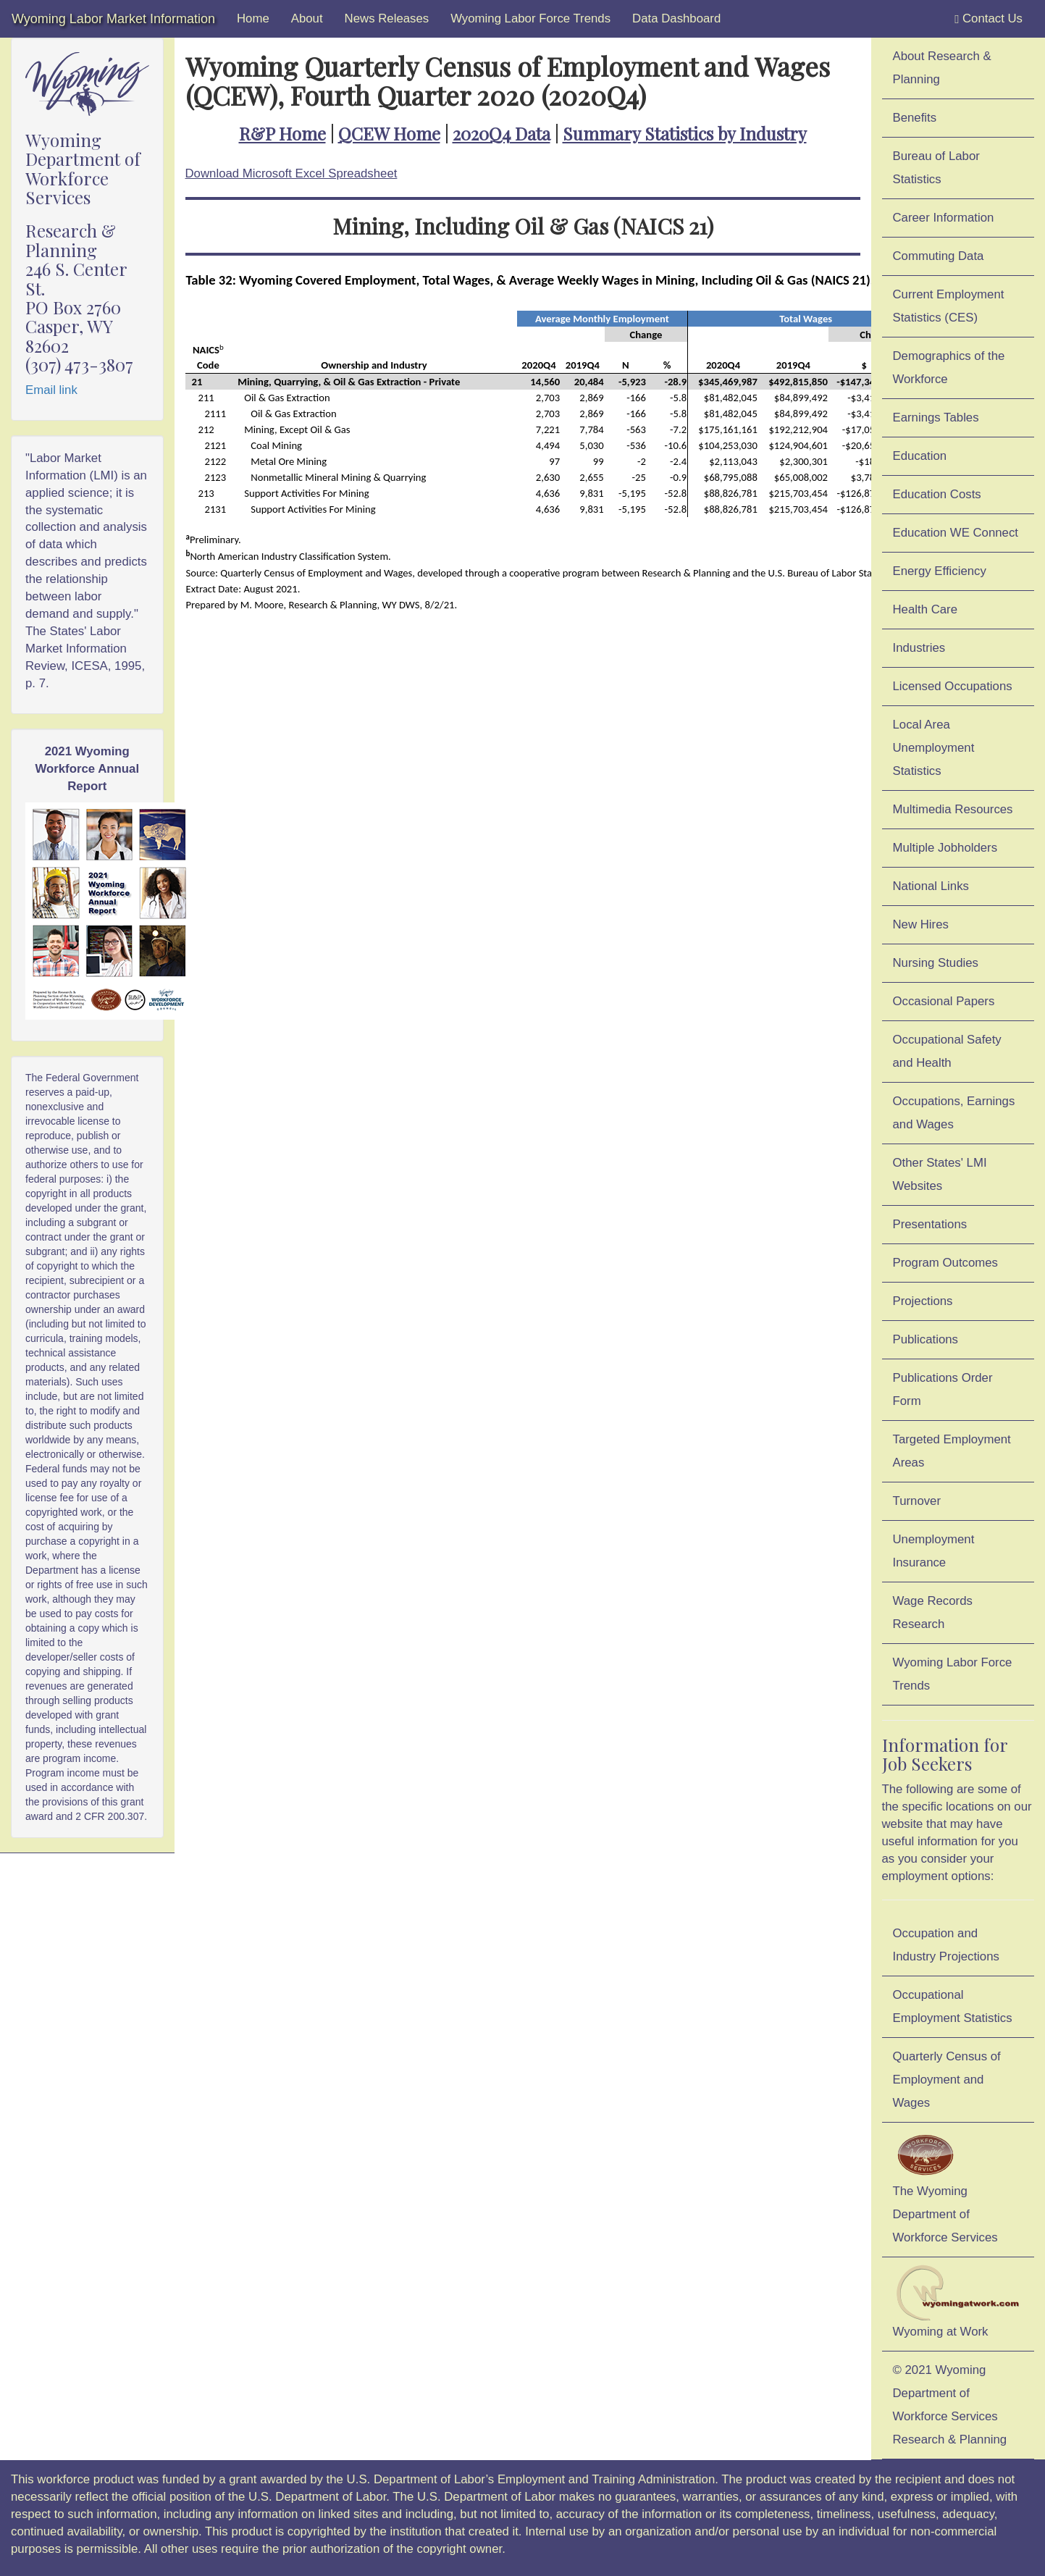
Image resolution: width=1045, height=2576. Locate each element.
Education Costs (937, 494)
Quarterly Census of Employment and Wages (947, 2080)
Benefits (915, 118)
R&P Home (282, 133)
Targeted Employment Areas (952, 1450)
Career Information (943, 218)
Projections (923, 1301)
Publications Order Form (943, 1389)
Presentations (930, 1224)
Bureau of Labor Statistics (936, 167)
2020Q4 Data (501, 133)
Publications (926, 1339)
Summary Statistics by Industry (685, 133)
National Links (931, 886)
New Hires (921, 924)
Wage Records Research (933, 1612)
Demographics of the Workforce (949, 367)
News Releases (387, 18)
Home (253, 18)
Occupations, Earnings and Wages (954, 1112)
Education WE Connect (956, 533)
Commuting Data (938, 256)
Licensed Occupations (952, 686)
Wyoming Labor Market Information (113, 19)
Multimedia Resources (953, 809)
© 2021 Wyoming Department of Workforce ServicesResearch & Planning (950, 2404)
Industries (919, 648)
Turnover (917, 1501)
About (307, 18)
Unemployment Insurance (934, 1550)
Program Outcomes (945, 1263)
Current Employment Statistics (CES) (948, 306)
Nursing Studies (935, 963)
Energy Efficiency (939, 571)
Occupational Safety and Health (947, 1051)
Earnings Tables (936, 417)
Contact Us (988, 19)
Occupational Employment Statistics (952, 2006)
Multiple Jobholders (945, 848)
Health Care (925, 609)
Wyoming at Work (958, 2301)
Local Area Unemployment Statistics (934, 748)
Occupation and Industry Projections (946, 1944)
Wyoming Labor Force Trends (530, 18)
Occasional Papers (944, 1001)
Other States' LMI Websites (940, 1174)
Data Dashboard (676, 18)
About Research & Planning (942, 67)
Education (920, 456)
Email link (51, 390)
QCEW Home (389, 133)
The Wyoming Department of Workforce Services (945, 2187)
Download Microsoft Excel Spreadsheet (291, 173)
